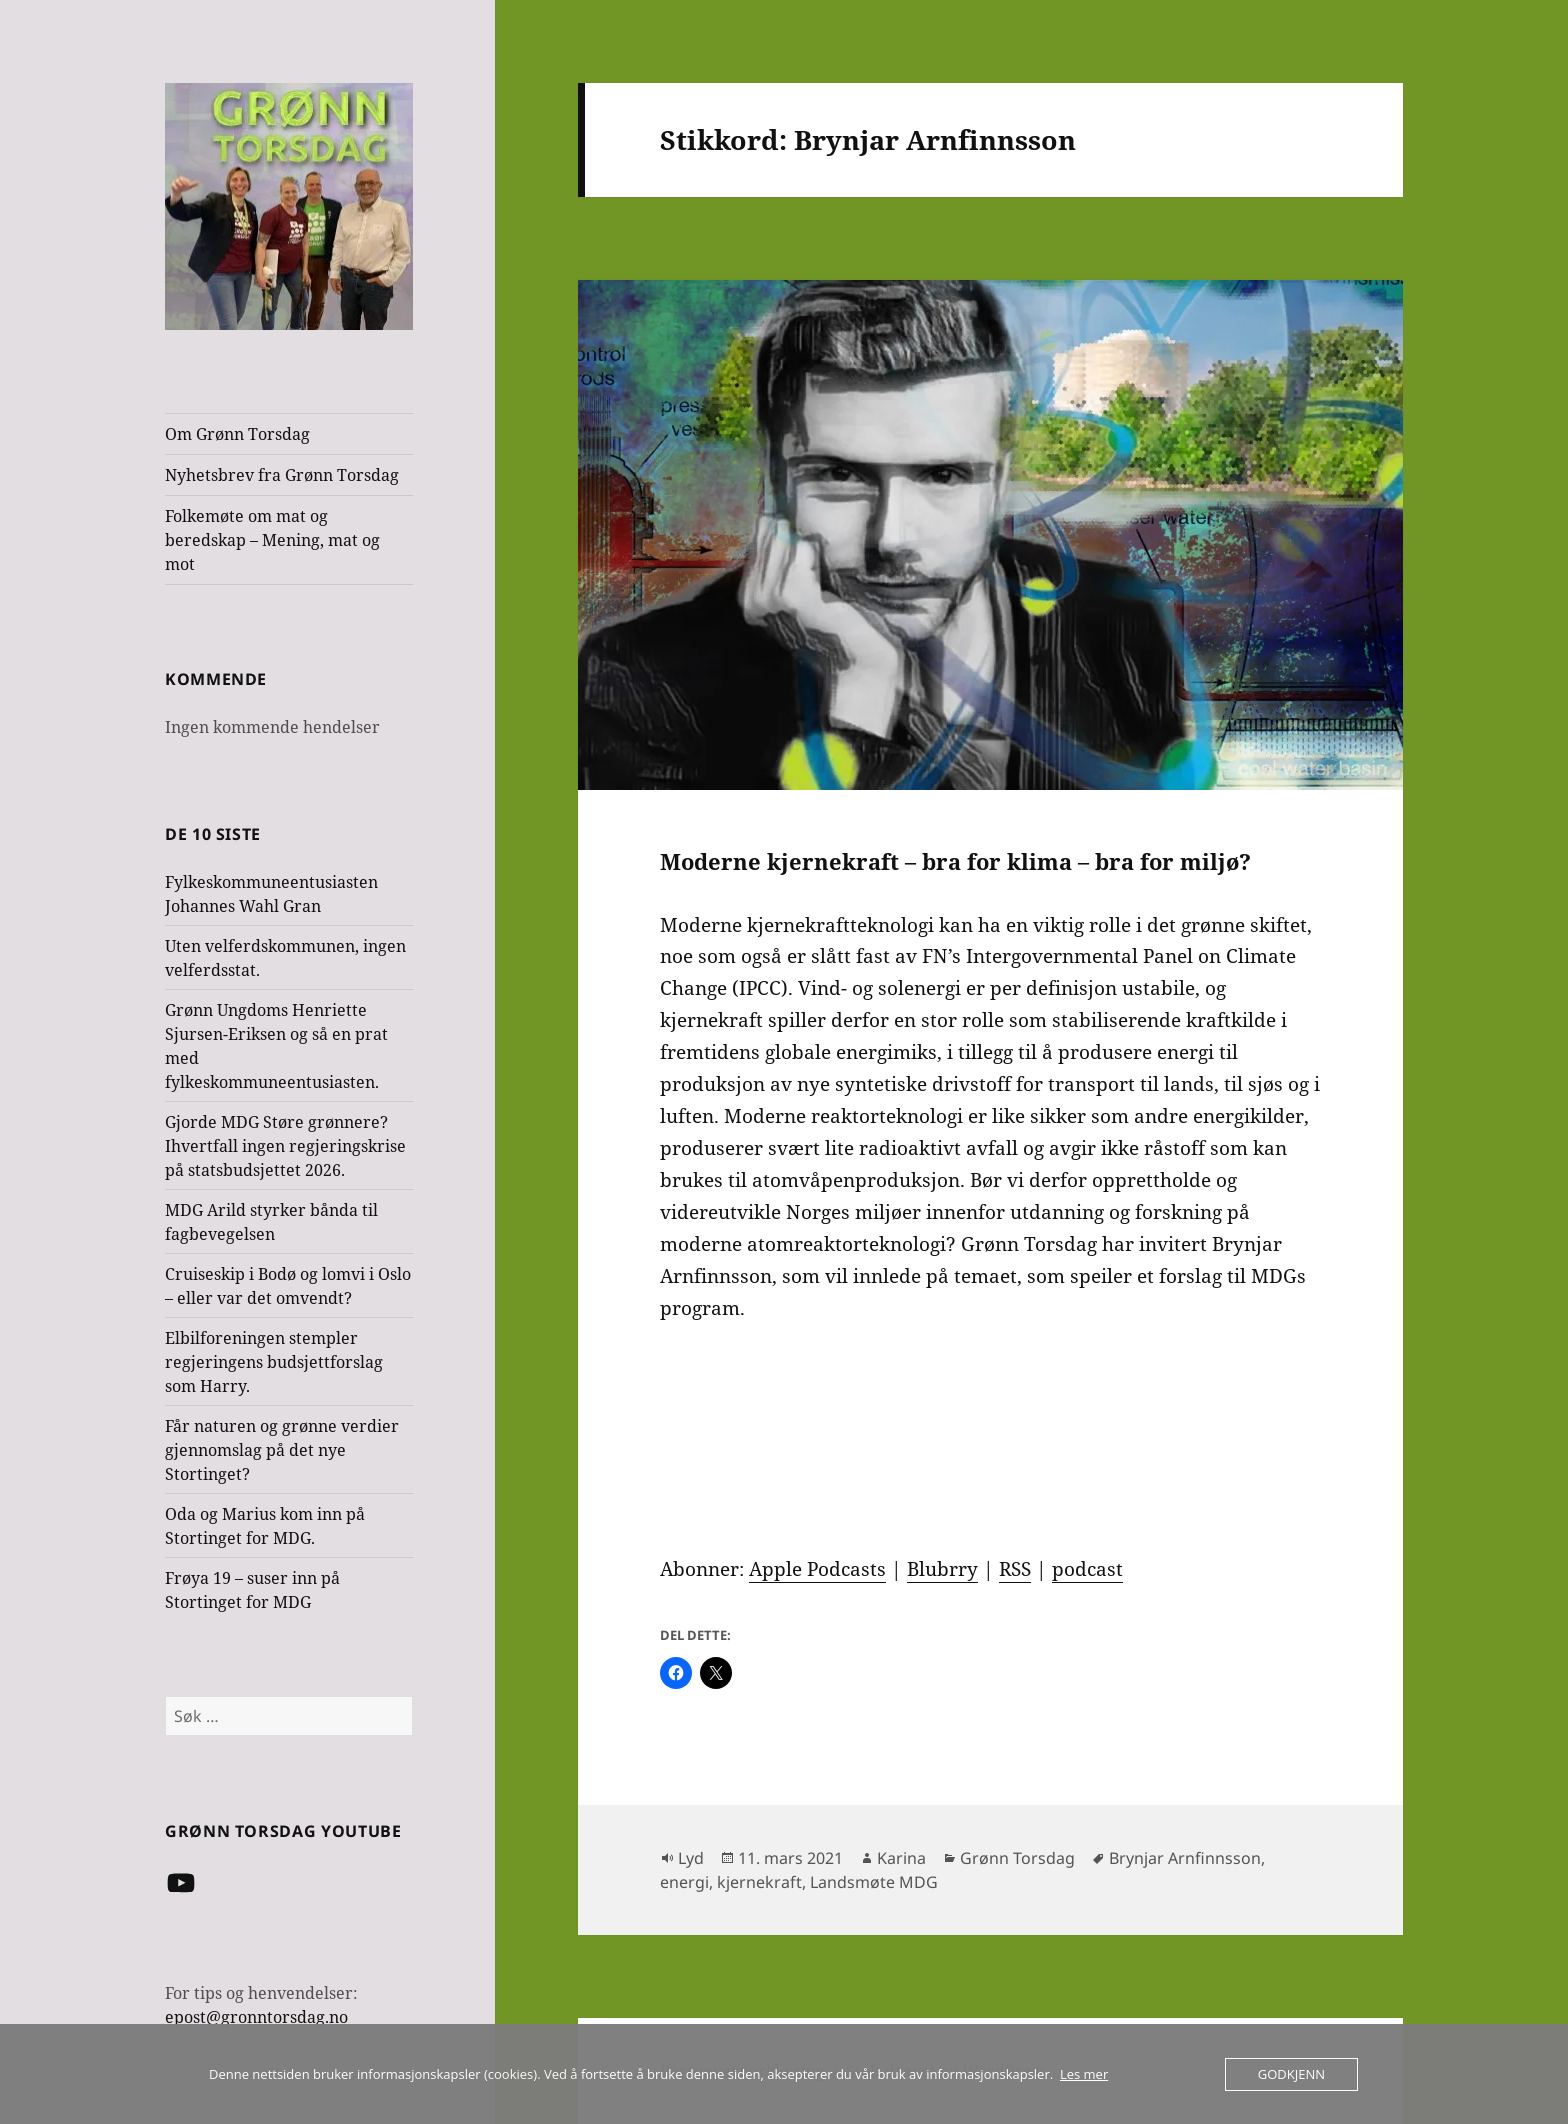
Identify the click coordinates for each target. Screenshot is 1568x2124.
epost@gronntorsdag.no (256, 2017)
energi (684, 1882)
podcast (1087, 1569)
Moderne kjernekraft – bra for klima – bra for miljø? (955, 861)
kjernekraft (759, 1882)
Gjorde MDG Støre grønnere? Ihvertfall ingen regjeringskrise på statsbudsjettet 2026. (285, 1146)
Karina (901, 1858)
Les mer (1084, 2074)
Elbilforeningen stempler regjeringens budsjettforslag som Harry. (274, 1362)
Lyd (691, 1858)
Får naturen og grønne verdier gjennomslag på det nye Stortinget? (282, 1450)
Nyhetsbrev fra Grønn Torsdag (282, 475)
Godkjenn (1291, 2074)
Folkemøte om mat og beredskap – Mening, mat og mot (272, 540)
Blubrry (942, 1569)
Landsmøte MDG (874, 1882)
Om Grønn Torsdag (237, 434)
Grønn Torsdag (1017, 1858)
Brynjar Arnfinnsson (1185, 1858)
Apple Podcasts (817, 1569)
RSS (1015, 1569)
